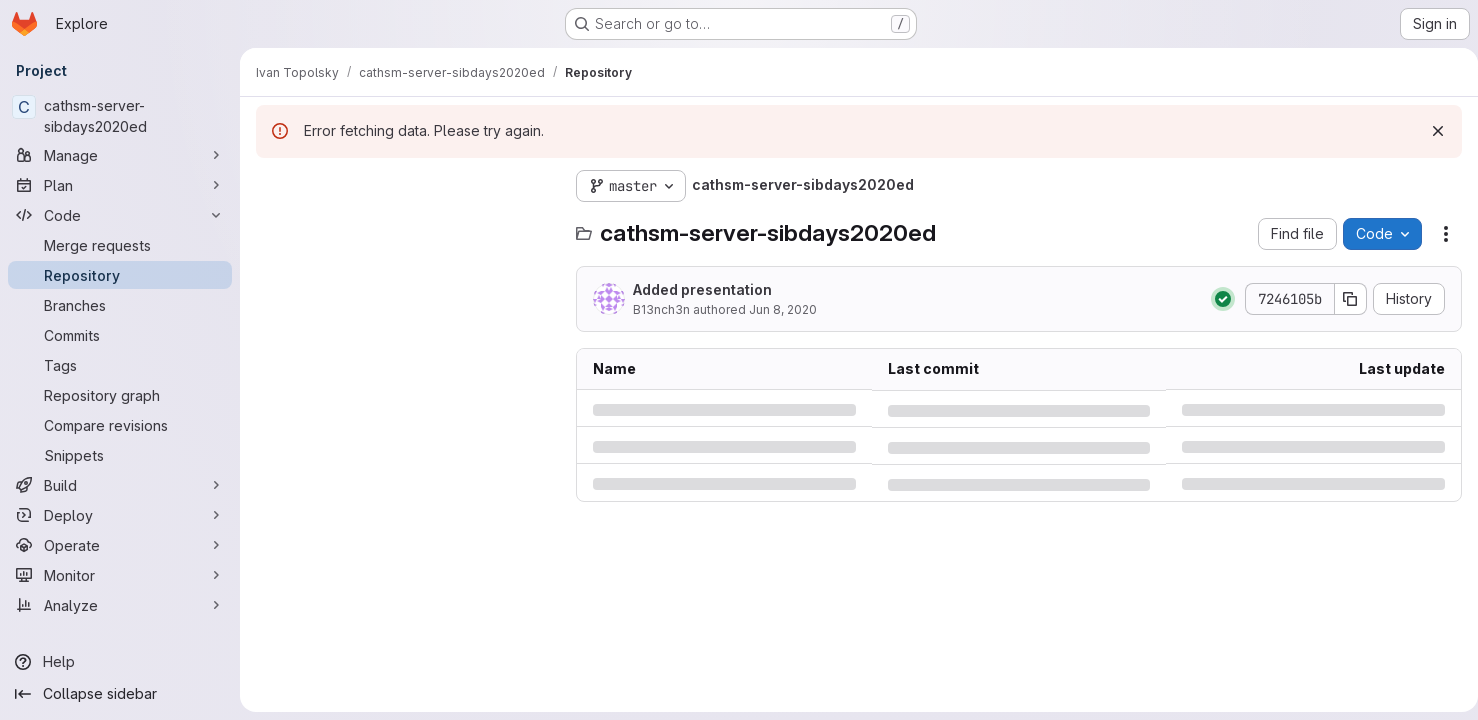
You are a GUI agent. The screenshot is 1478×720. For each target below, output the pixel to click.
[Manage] (120, 155)
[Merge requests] (120, 245)
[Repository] (120, 275)
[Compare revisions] (120, 425)
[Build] (120, 485)
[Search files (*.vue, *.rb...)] (406, 226)
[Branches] (120, 305)
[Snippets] (120, 455)
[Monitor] (120, 575)
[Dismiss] (1430, 131)
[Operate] (120, 545)
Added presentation (702, 289)
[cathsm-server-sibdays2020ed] (120, 116)
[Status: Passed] (1215, 299)
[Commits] (120, 335)
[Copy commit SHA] (1343, 299)
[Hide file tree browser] (272, 186)
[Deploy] (120, 515)
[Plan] (120, 185)
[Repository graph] (120, 395)
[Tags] (120, 365)
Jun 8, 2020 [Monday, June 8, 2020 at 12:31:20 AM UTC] (783, 309)
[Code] (120, 215)
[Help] (120, 662)
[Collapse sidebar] (120, 694)
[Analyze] (120, 605)
